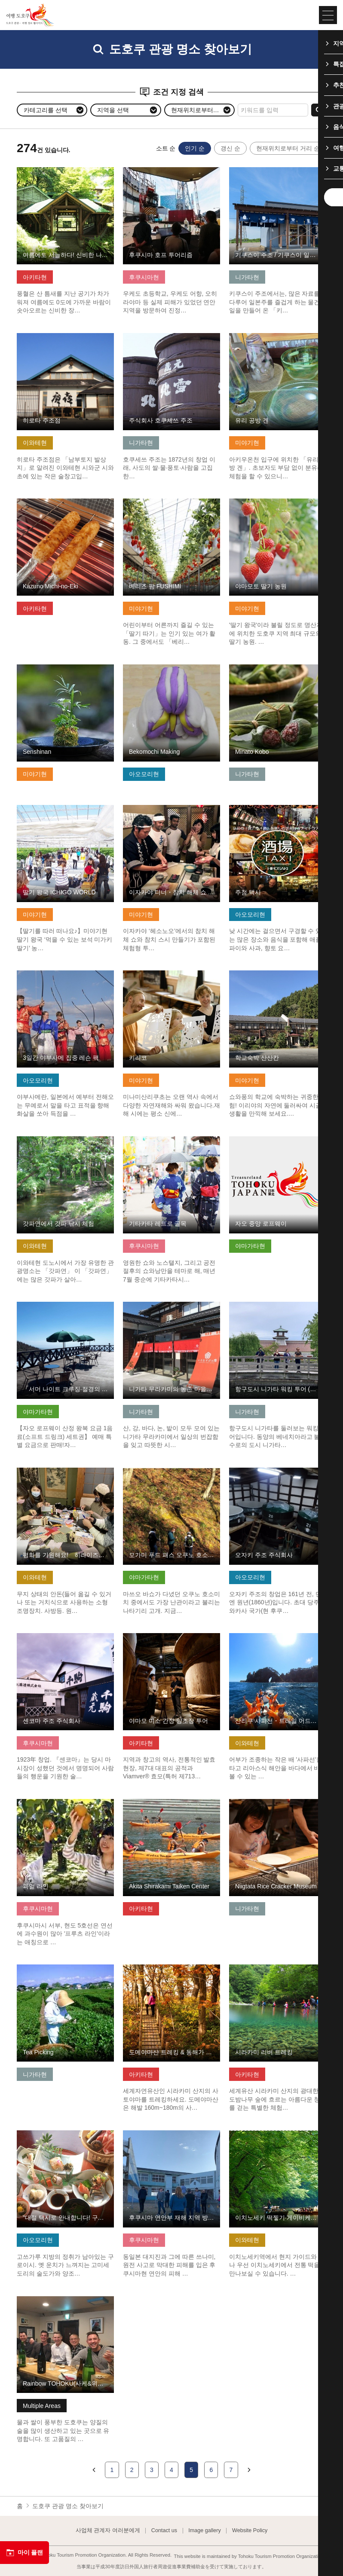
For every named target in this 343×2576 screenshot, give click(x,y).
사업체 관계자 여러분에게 (108, 2530)
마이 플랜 (24, 2552)
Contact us (164, 2530)
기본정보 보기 (36, 170)
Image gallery (204, 2530)
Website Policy (249, 2530)
